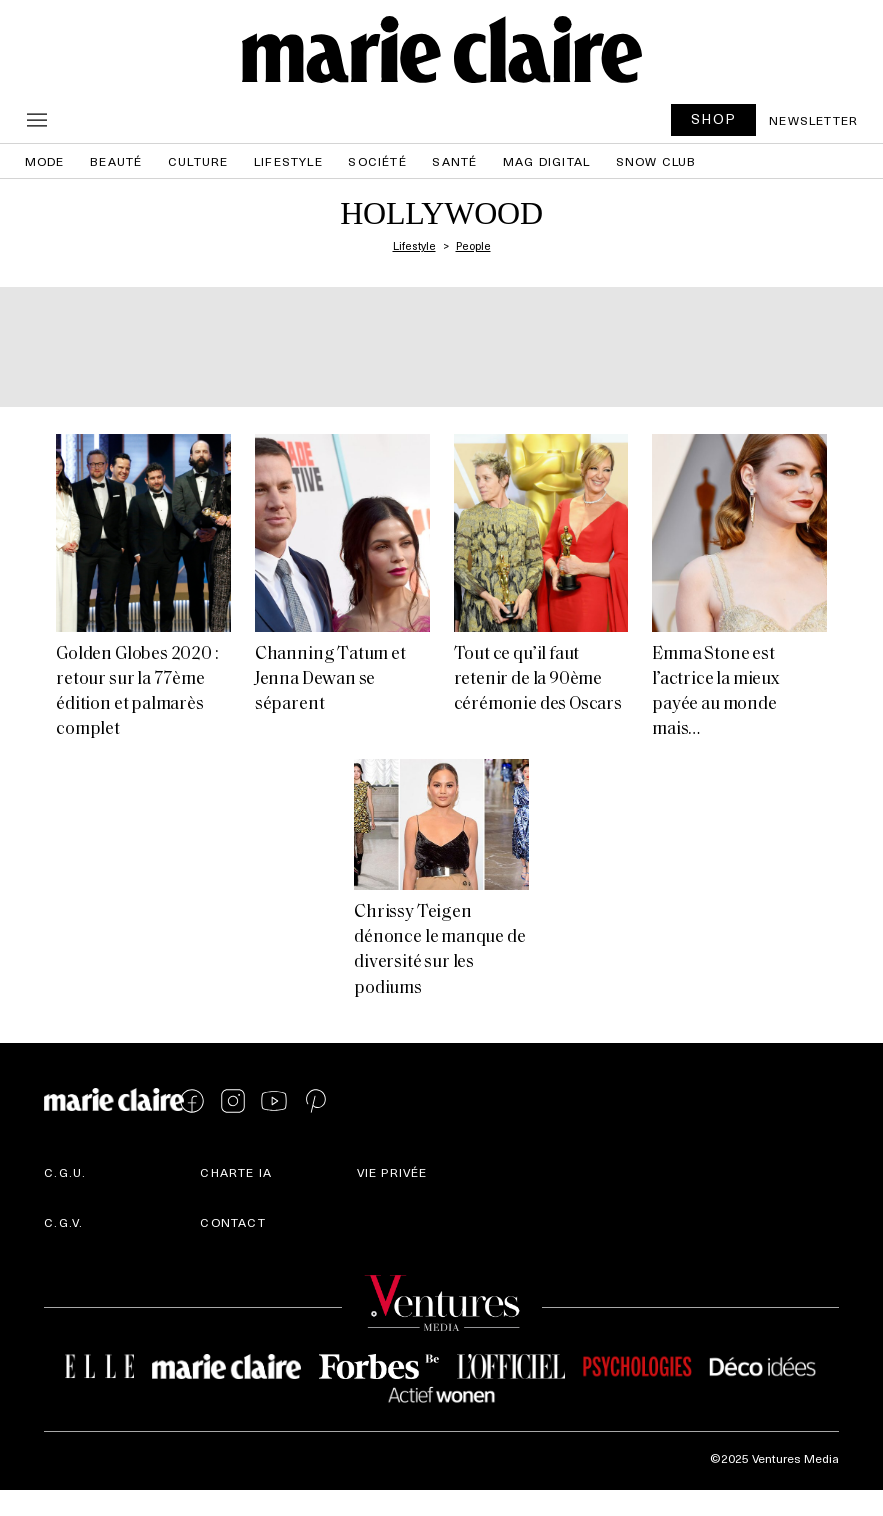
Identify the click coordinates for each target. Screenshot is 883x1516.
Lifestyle (288, 161)
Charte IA (236, 1172)
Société (377, 161)
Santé (454, 161)
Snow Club (656, 161)
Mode (45, 161)
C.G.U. (65, 1172)
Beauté (116, 161)
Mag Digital (546, 161)
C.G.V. (63, 1222)
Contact (232, 1222)
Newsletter (813, 120)
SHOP (714, 118)
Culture (198, 161)
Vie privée (392, 1172)
